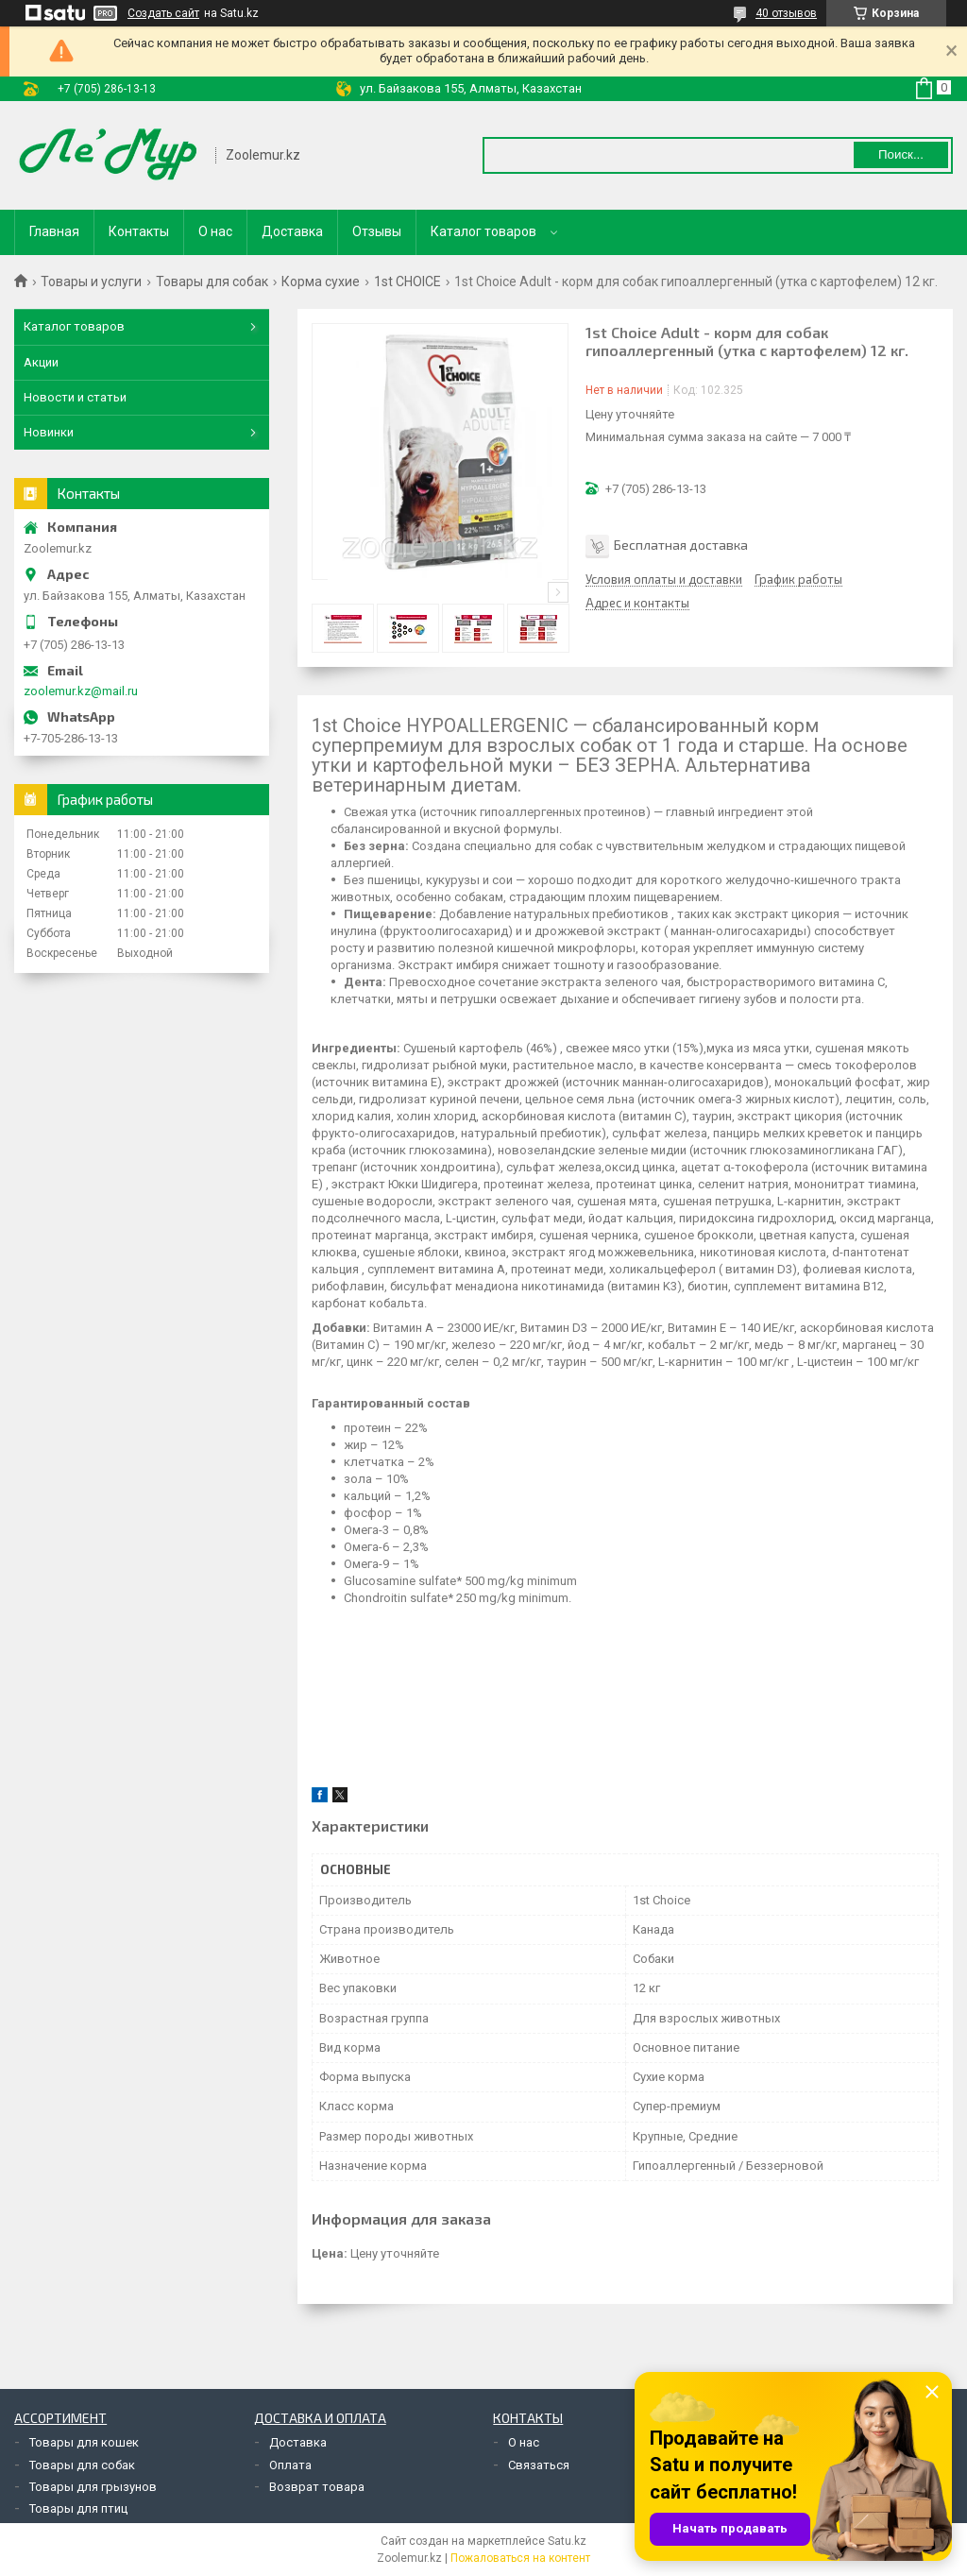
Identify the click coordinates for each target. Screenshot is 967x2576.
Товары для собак (212, 281)
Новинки (49, 432)
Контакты (139, 231)
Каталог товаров (483, 231)
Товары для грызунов (93, 2487)
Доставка (292, 231)
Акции (41, 362)
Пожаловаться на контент (520, 2558)
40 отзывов (786, 13)
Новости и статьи (75, 397)
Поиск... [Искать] (901, 154)
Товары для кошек (84, 2442)
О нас (215, 231)
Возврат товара (317, 2487)
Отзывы (376, 231)
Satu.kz (567, 2541)
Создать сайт (163, 13)
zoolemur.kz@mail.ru (81, 691)
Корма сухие (320, 281)
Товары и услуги (91, 281)
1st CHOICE (407, 281)
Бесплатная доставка (681, 545)
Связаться (538, 2465)
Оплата (290, 2465)
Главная (54, 231)
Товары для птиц (78, 2508)
